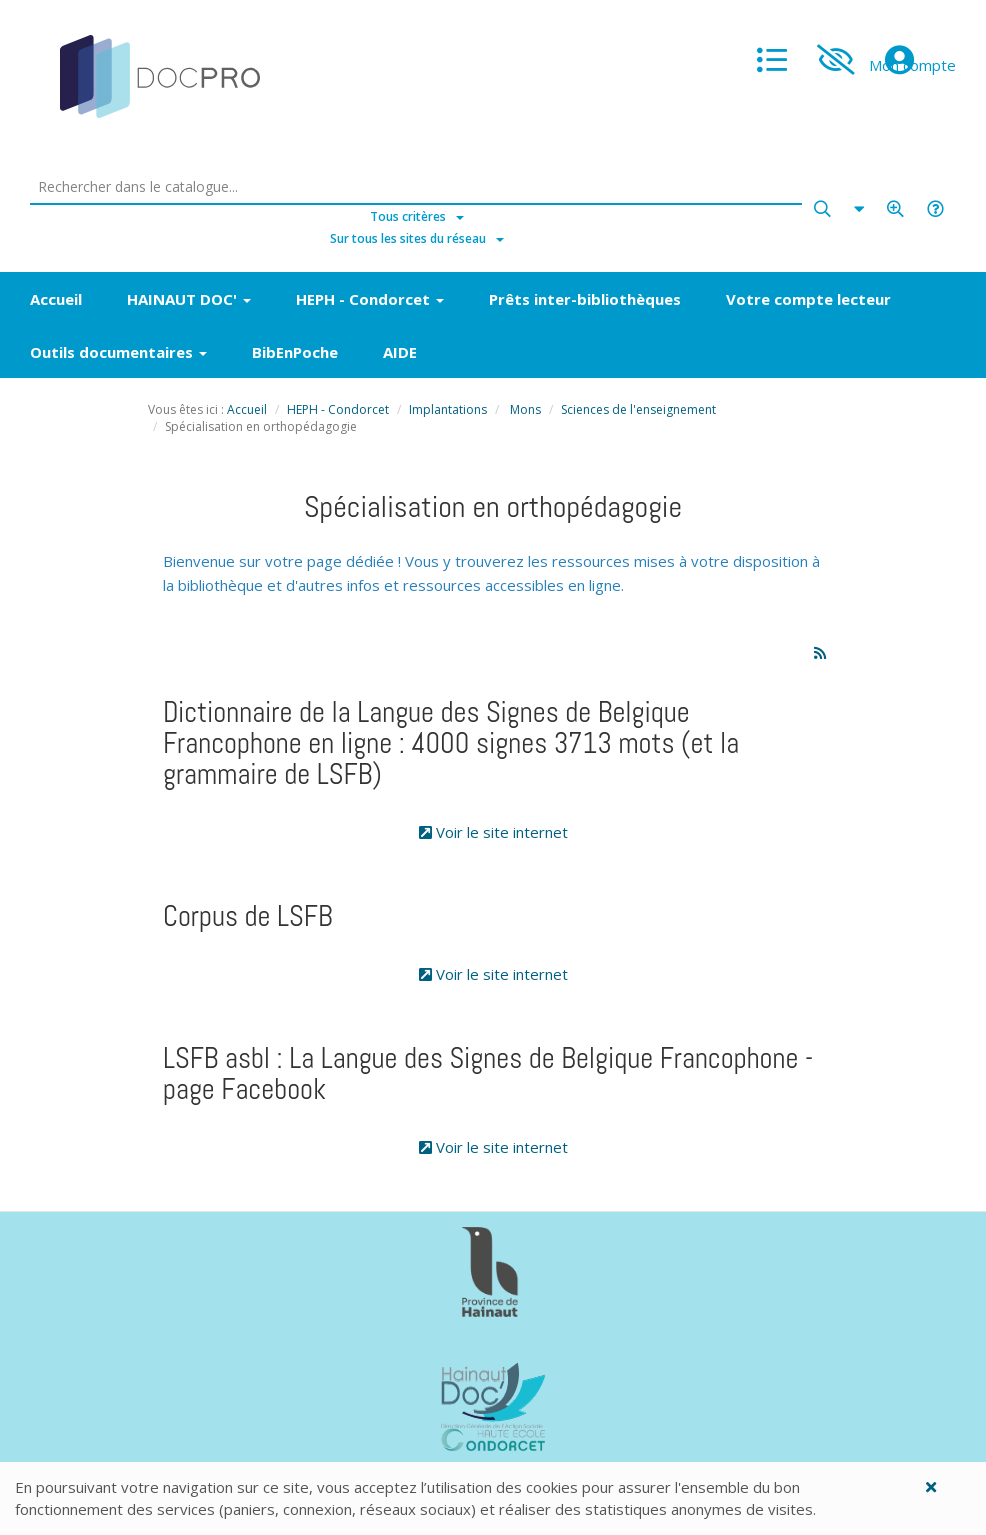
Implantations (448, 409)
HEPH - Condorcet (338, 409)
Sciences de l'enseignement (638, 409)
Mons (524, 409)
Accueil (247, 409)
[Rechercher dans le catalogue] (416, 188)
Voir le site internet (493, 832)
